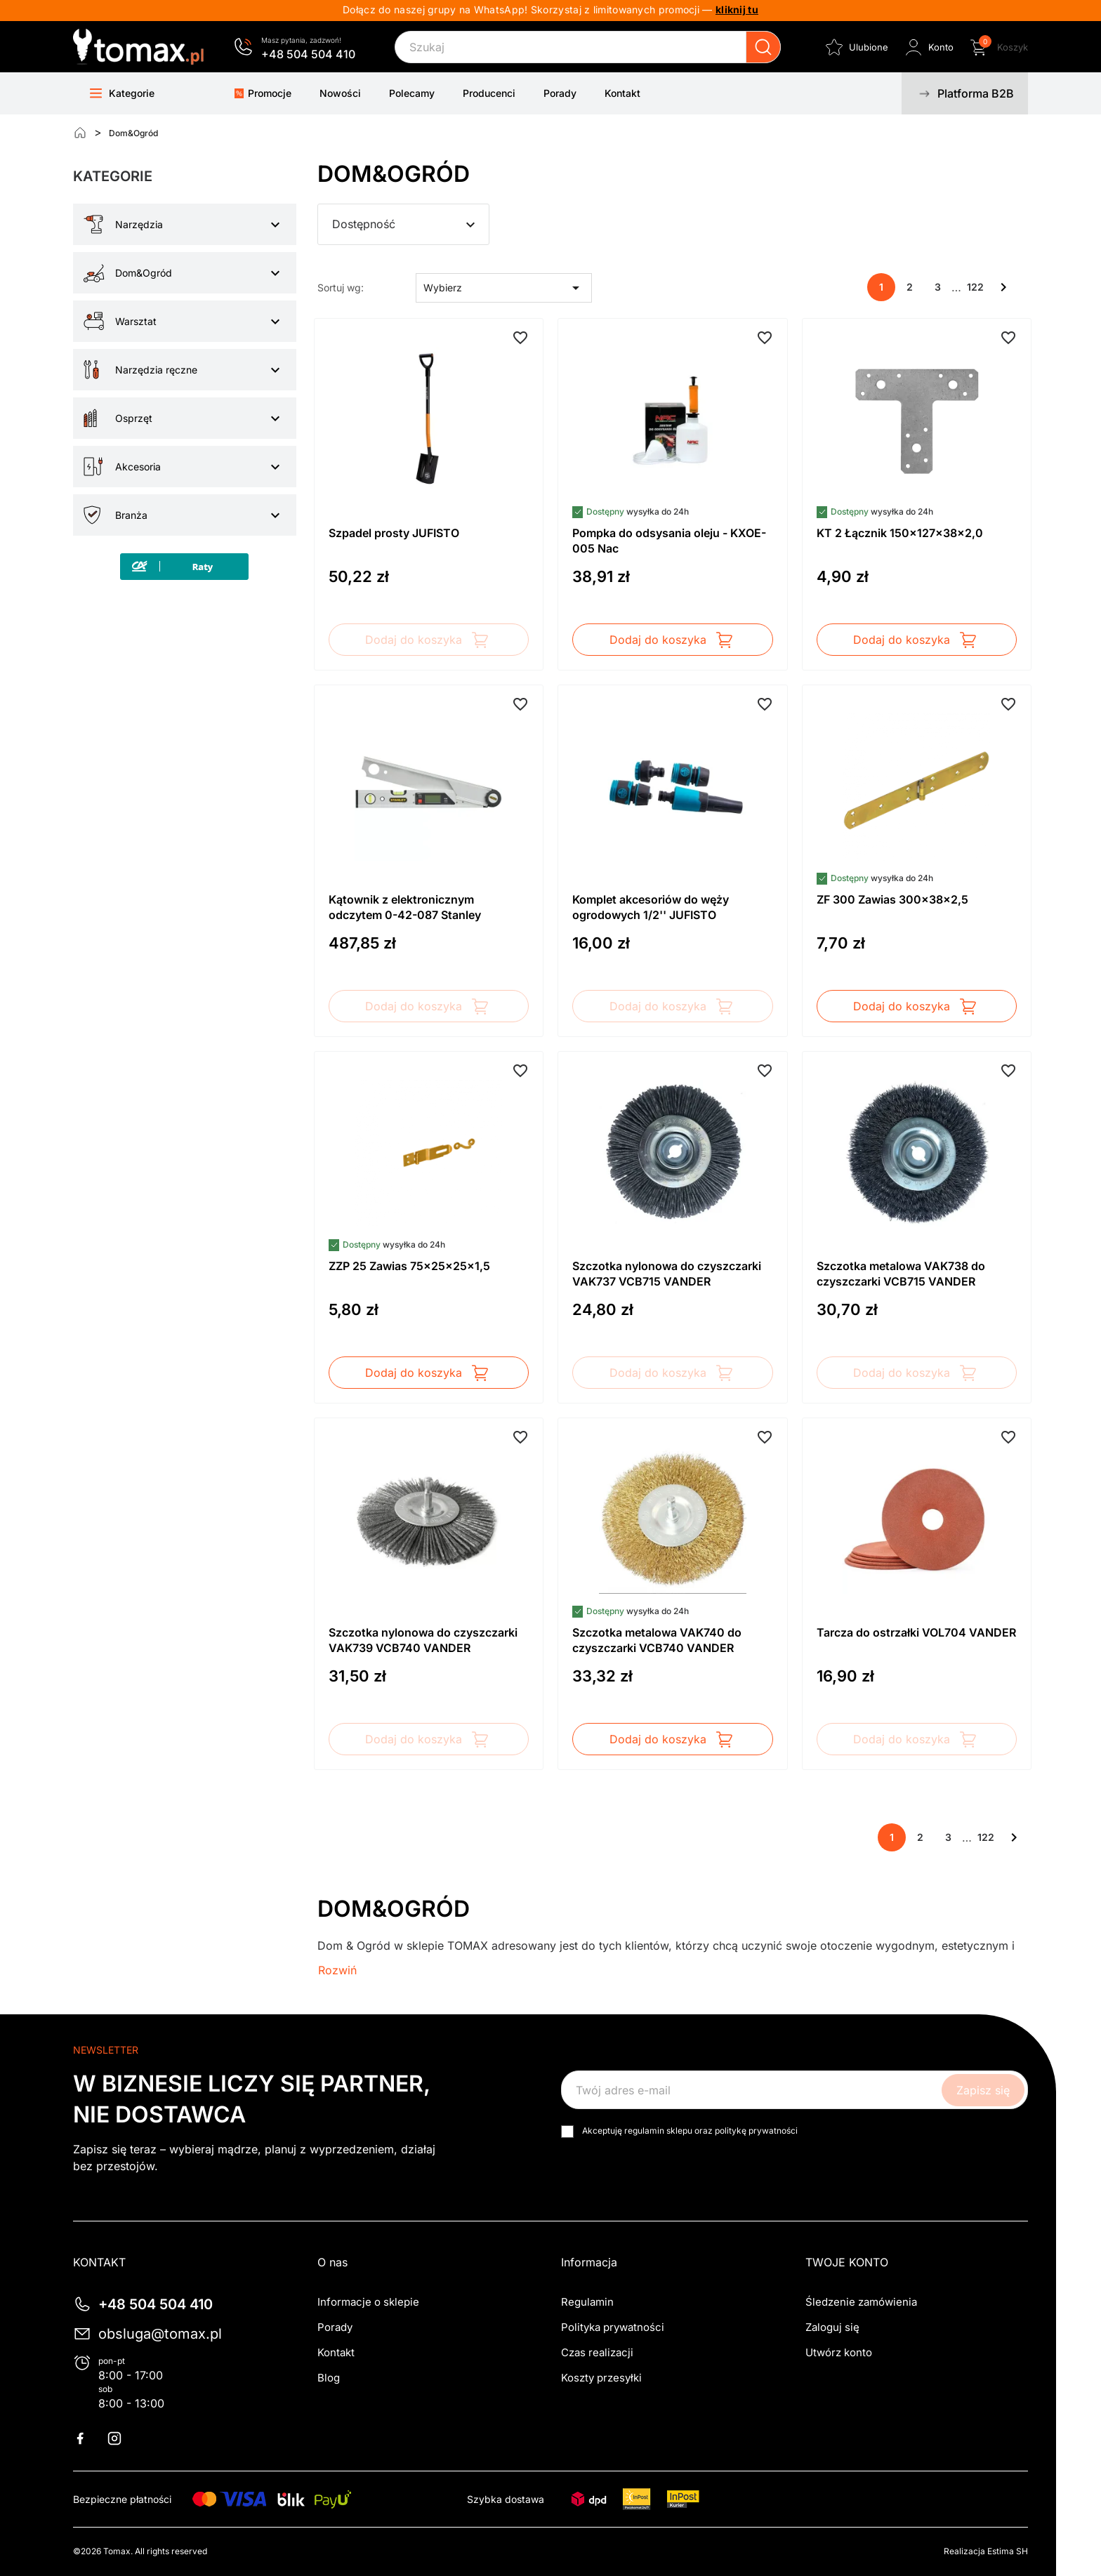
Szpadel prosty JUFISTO (394, 533)
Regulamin (587, 2302)
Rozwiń (337, 1970)
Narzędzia (139, 224)
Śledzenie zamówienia (861, 2302)
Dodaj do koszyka (428, 639)
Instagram (122, 2438)
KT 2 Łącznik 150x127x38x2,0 (900, 533)
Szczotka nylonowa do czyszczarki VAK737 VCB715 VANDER (666, 1273)
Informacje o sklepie (368, 2302)
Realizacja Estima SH (986, 2551)
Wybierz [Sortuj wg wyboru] (503, 287)
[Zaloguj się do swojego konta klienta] (928, 47)
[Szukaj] (588, 47)
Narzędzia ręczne (156, 370)
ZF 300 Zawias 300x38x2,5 (892, 899)
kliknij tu (737, 9)
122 (975, 287)
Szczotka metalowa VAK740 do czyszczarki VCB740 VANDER (656, 1640)
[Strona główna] (80, 133)
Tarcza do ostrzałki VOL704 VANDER (916, 1632)
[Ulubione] (855, 47)
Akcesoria (138, 467)
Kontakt (336, 2352)
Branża (131, 515)
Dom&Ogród (143, 273)
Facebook (88, 2438)
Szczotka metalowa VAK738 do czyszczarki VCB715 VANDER (901, 1273)
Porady (334, 2327)
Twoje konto (846, 2262)
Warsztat (136, 321)
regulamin (644, 2130)
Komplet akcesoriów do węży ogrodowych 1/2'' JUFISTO (650, 907)
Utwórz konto (838, 2352)
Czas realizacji (597, 2352)
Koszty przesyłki (601, 2377)
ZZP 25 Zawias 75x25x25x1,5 (409, 1266)
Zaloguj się (832, 2327)
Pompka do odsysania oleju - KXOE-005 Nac (669, 540)
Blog (328, 2377)
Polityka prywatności (612, 2327)
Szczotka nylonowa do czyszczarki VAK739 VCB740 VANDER (423, 1640)
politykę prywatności (756, 2130)
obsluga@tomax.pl (160, 2334)
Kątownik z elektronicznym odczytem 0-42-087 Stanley (405, 907)
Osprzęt (133, 418)
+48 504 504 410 (308, 54)
